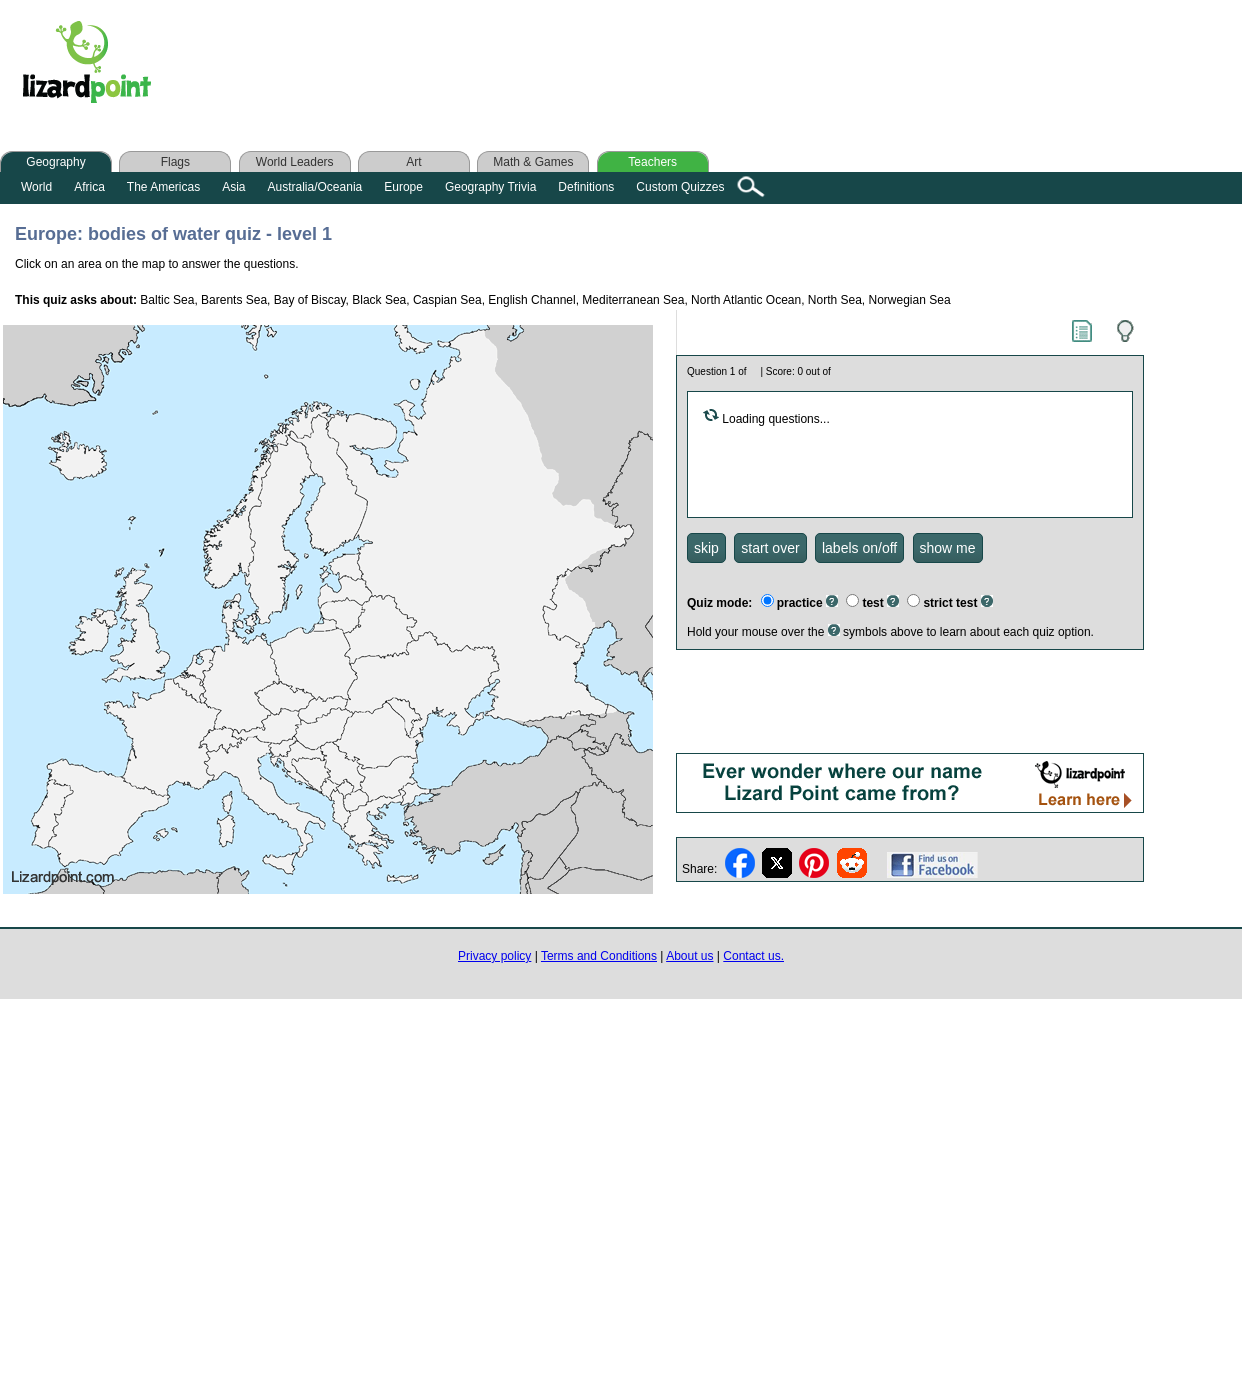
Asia (233, 187)
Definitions (586, 187)
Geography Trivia (490, 187)
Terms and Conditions (599, 956)
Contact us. (753, 956)
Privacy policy (494, 956)
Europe (403, 187)
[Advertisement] (568, 67)
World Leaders (295, 162)
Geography (55, 162)
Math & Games (533, 162)
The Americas (163, 187)
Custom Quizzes (680, 187)
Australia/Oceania (315, 187)
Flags (175, 162)
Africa (89, 187)
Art (413, 162)
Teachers (652, 162)
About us (689, 956)
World (36, 187)
